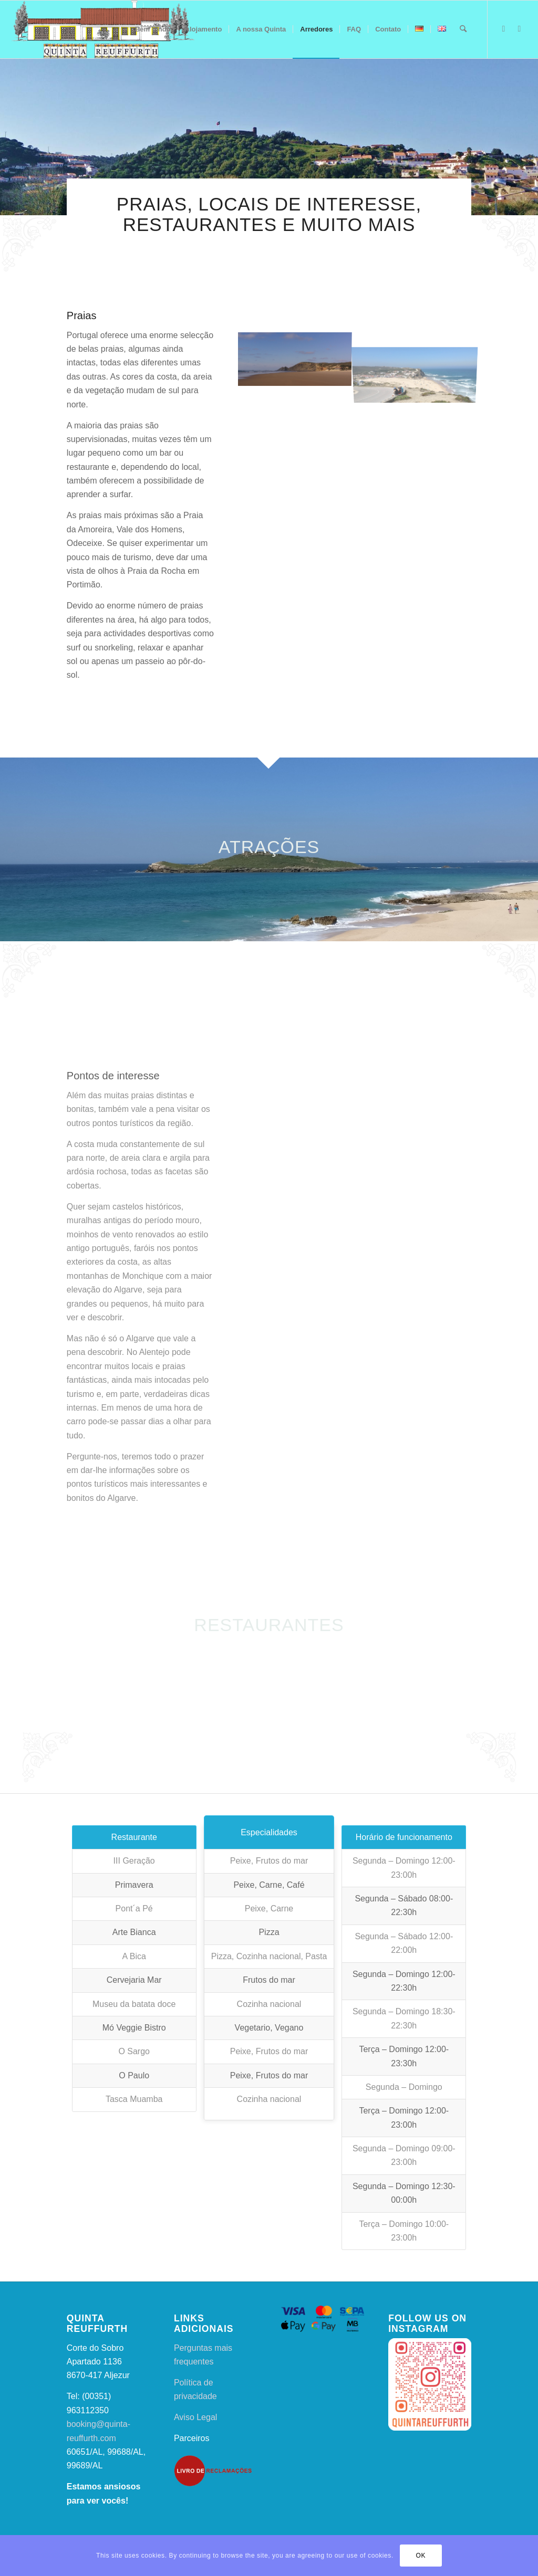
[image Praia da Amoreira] (298, 358)
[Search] (463, 29)
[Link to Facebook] (504, 29)
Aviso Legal (195, 2417)
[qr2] (102, 29)
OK (421, 2555)
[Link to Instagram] (519, 29)
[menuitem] (153, 29)
